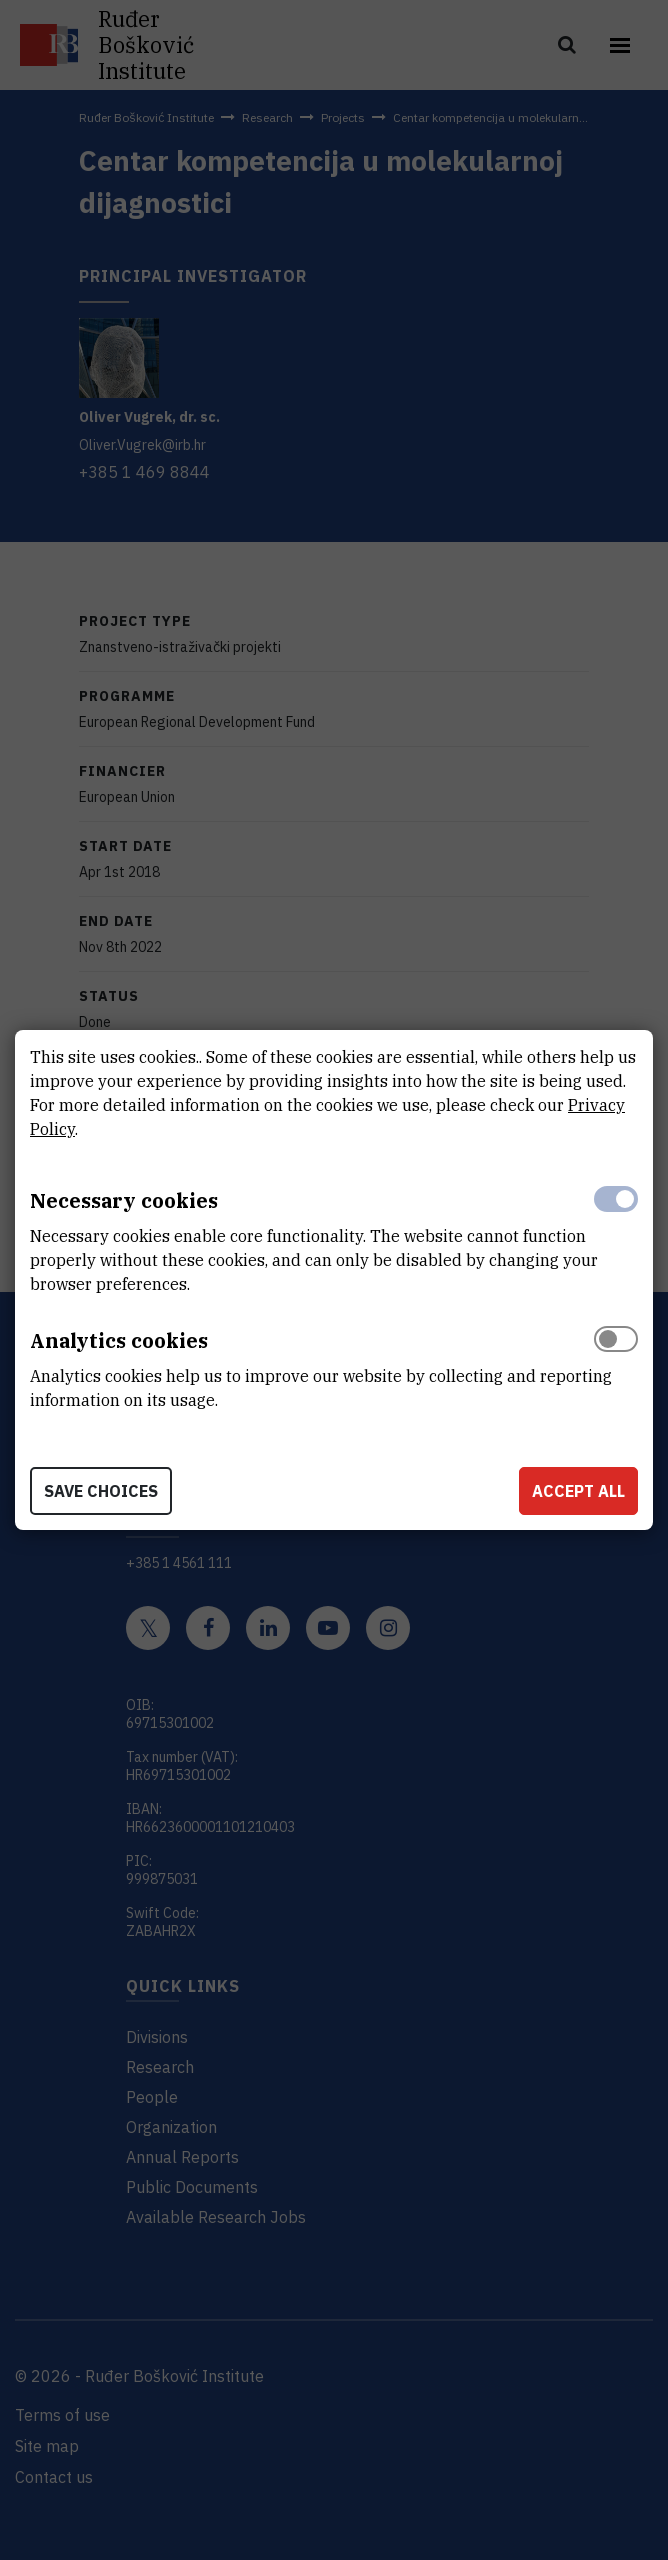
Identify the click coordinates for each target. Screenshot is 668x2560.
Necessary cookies (124, 1200)
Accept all (578, 1491)
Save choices (101, 1491)
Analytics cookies (119, 1340)
